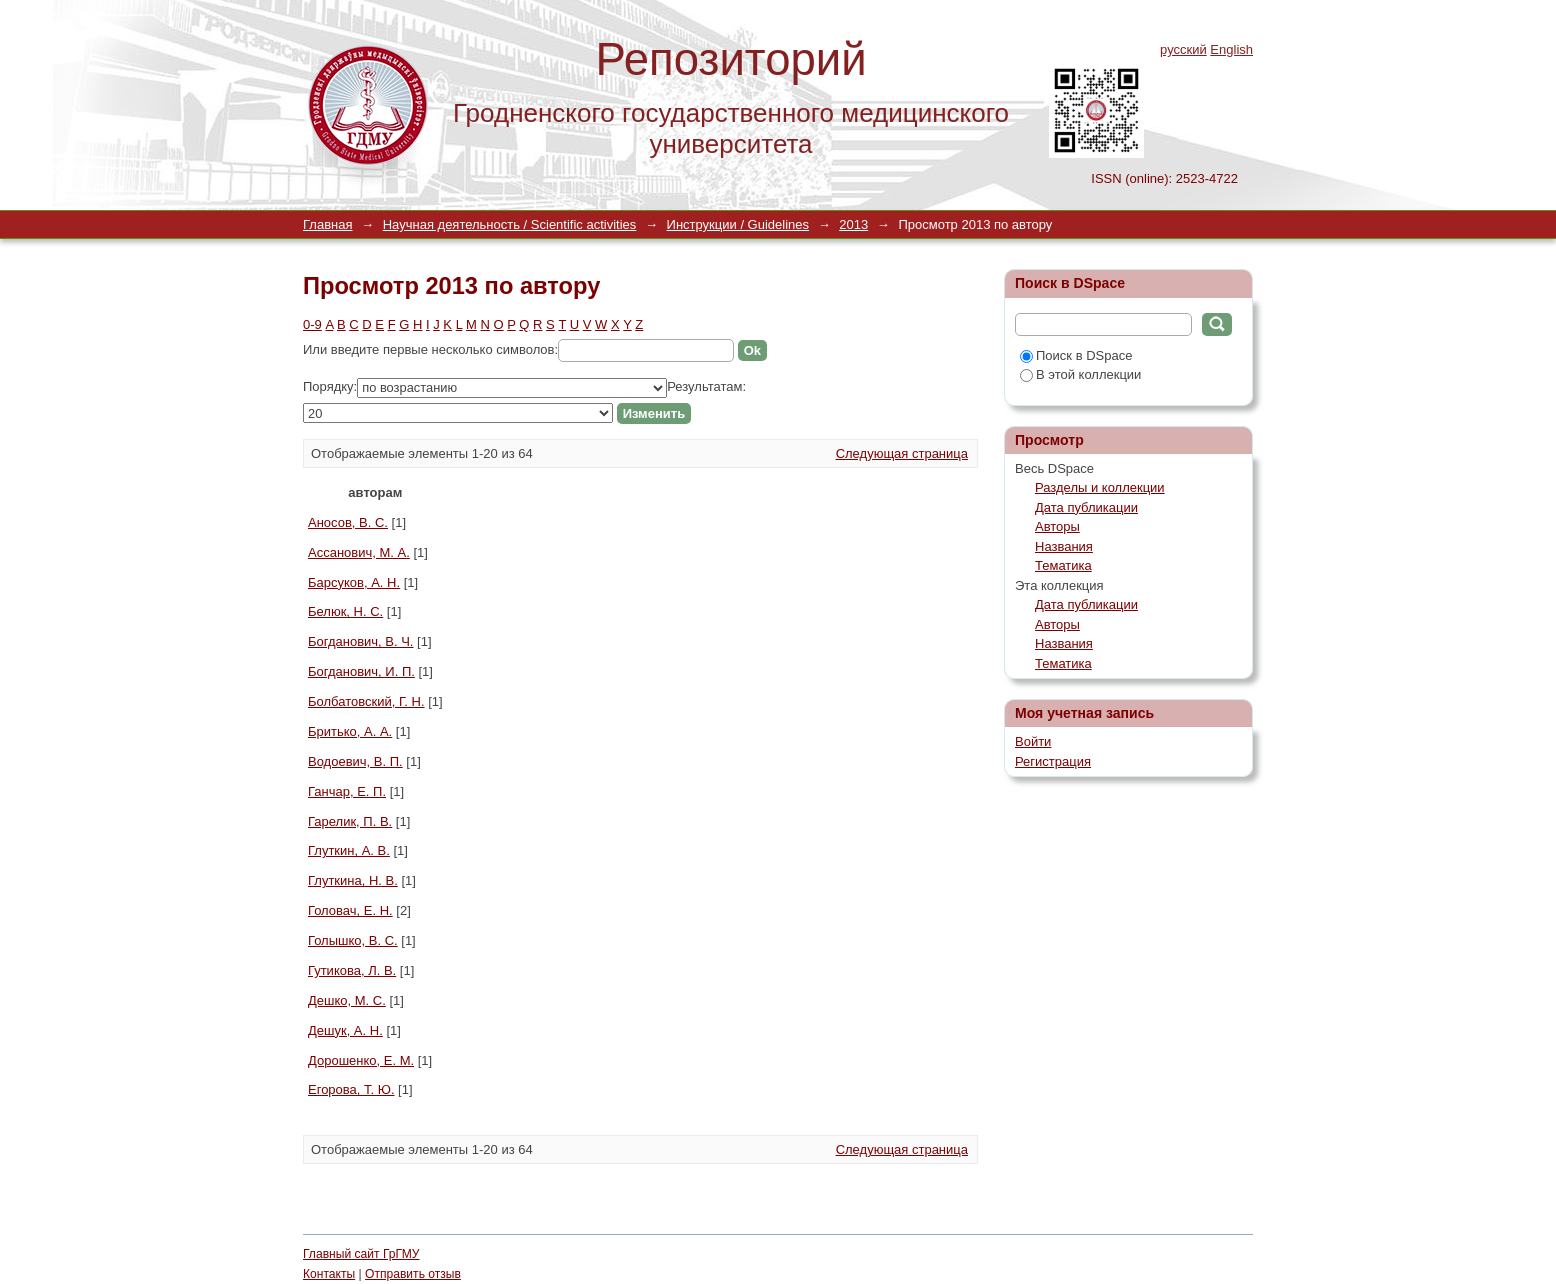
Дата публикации (1086, 507)
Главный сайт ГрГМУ (361, 1254)
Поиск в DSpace (1076, 355)
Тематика (1063, 565)
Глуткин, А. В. (349, 850)
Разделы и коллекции (1100, 487)
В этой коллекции (1080, 374)
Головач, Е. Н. (350, 910)
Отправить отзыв (413, 1274)
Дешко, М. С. (347, 1000)
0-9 (312, 324)
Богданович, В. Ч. (360, 641)
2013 (853, 224)
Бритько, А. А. (350, 731)
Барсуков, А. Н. (354, 582)
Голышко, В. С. (353, 940)
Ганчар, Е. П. (347, 791)
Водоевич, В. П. (355, 761)
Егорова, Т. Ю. (351, 1089)
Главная (327, 224)
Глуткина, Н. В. (353, 880)
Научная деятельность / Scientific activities (510, 224)
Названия (1064, 546)
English (1231, 49)
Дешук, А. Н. (345, 1030)
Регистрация (1053, 761)
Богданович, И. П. (361, 671)
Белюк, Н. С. (345, 611)
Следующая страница (902, 453)
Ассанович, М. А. (359, 552)
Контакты (329, 1274)
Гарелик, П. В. (350, 821)
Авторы (1057, 526)
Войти (1033, 741)
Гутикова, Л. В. (352, 970)
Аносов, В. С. (348, 522)
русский (1183, 49)
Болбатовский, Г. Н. (366, 701)
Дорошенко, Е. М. (361, 1060)
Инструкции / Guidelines (738, 224)
